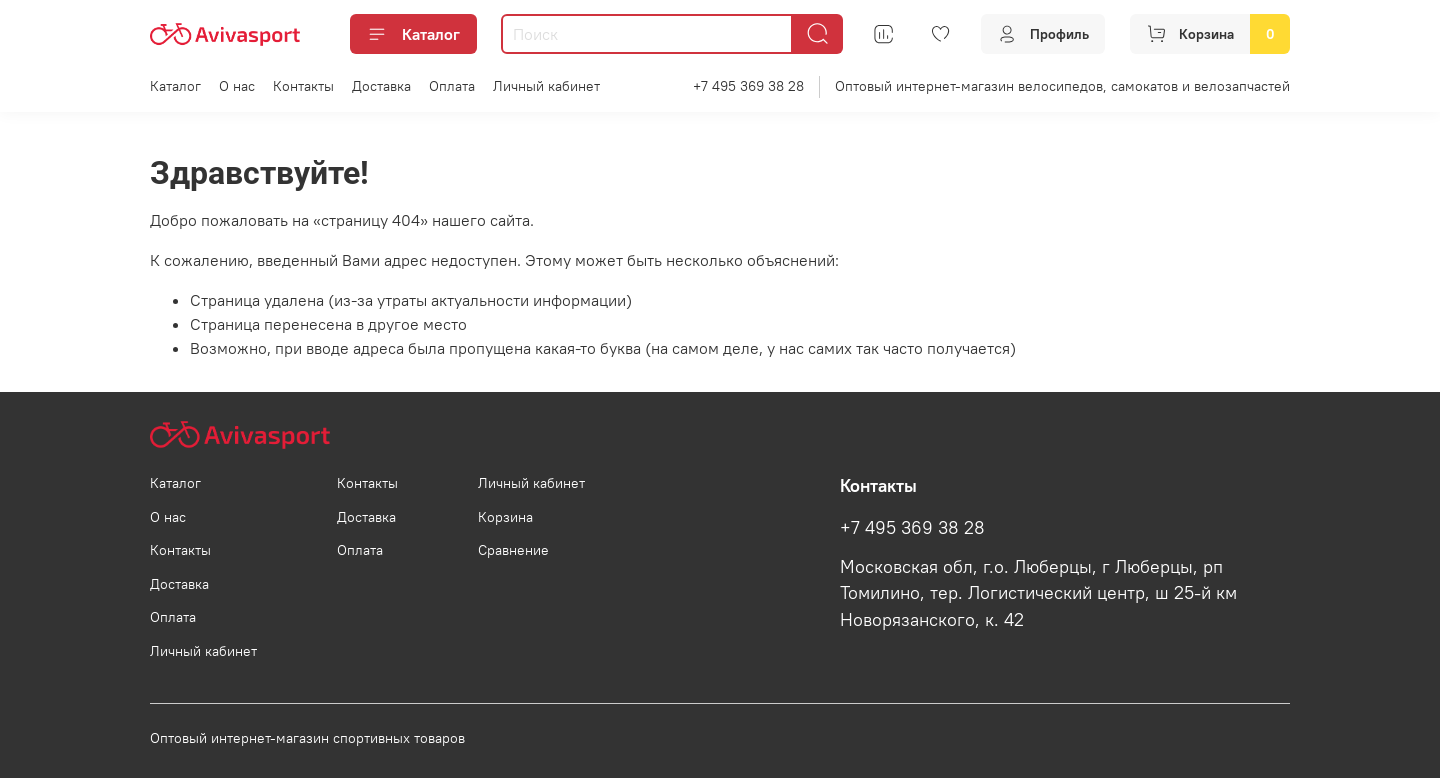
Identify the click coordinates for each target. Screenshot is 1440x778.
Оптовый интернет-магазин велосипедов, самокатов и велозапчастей (1062, 86)
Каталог (413, 34)
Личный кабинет (546, 86)
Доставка (381, 86)
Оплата (452, 86)
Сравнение (513, 550)
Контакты (303, 86)
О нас (237, 86)
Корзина (505, 517)
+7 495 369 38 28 (748, 86)
